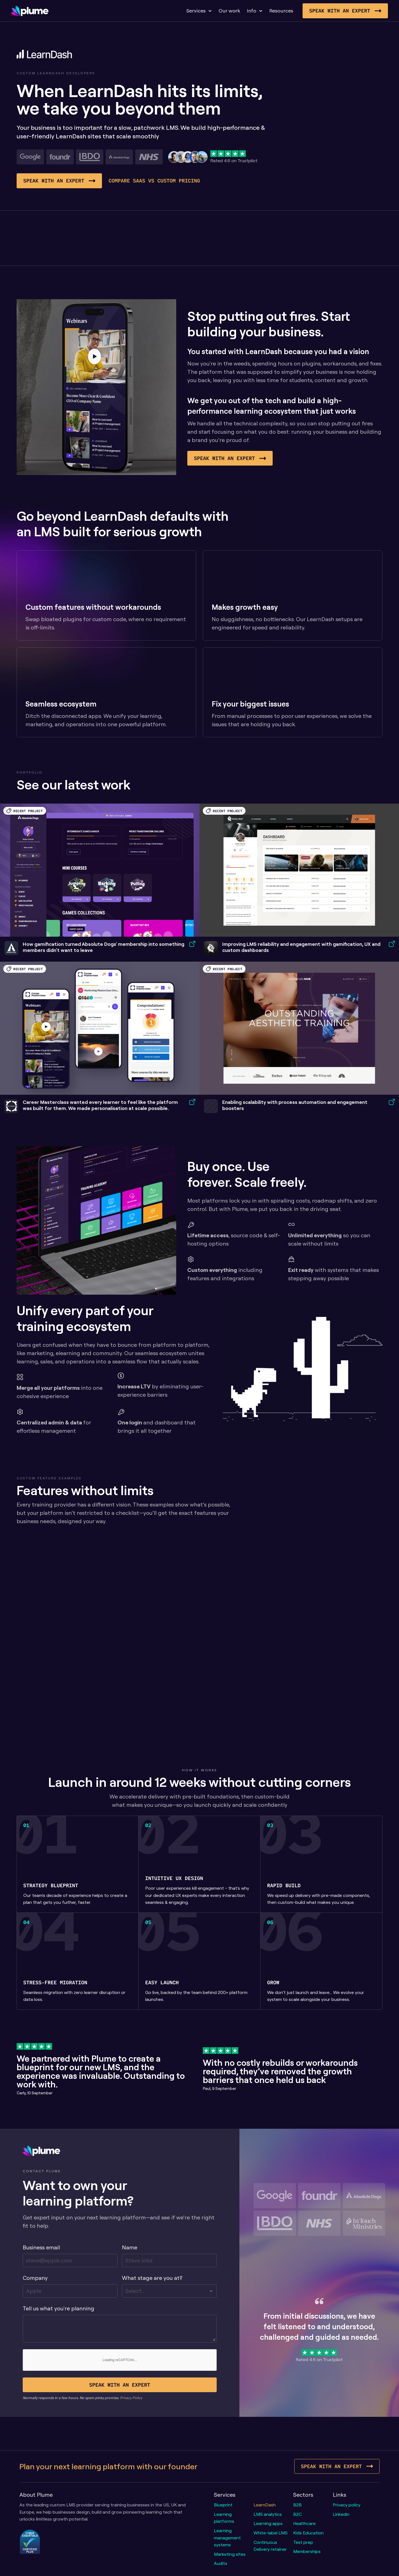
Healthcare (304, 2523)
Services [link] (196, 10)
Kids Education (308, 2533)
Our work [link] (229, 10)
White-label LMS (271, 2533)
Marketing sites (229, 2554)
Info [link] (251, 10)
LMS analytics (268, 2514)
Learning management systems (228, 2537)
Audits (220, 2563)
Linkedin (341, 2514)
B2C (297, 2514)
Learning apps (268, 2523)
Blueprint (223, 2505)
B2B (297, 2505)
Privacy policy (346, 2505)
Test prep (303, 2542)
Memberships (307, 2551)
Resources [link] (281, 10)
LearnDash (265, 2505)
